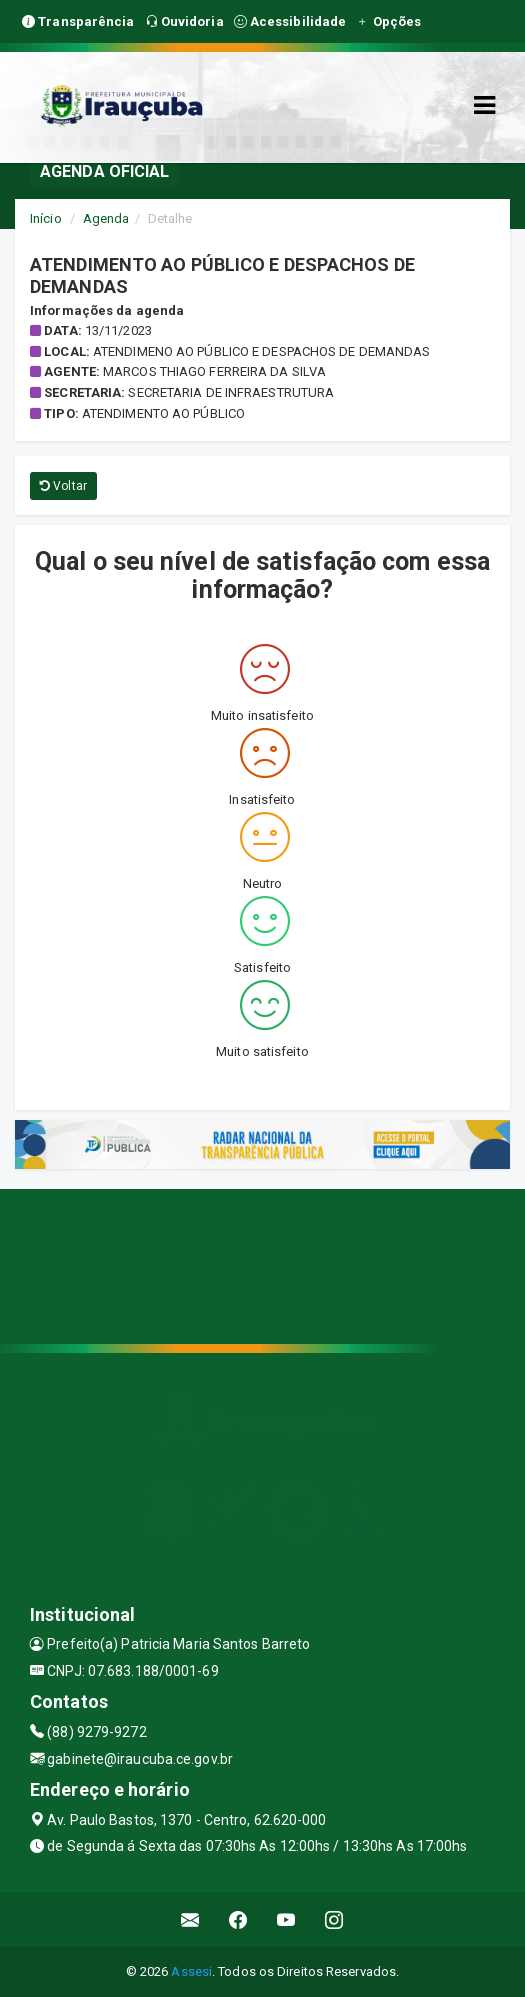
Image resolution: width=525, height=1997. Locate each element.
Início (46, 218)
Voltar (63, 486)
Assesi (191, 1971)
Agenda (106, 218)
